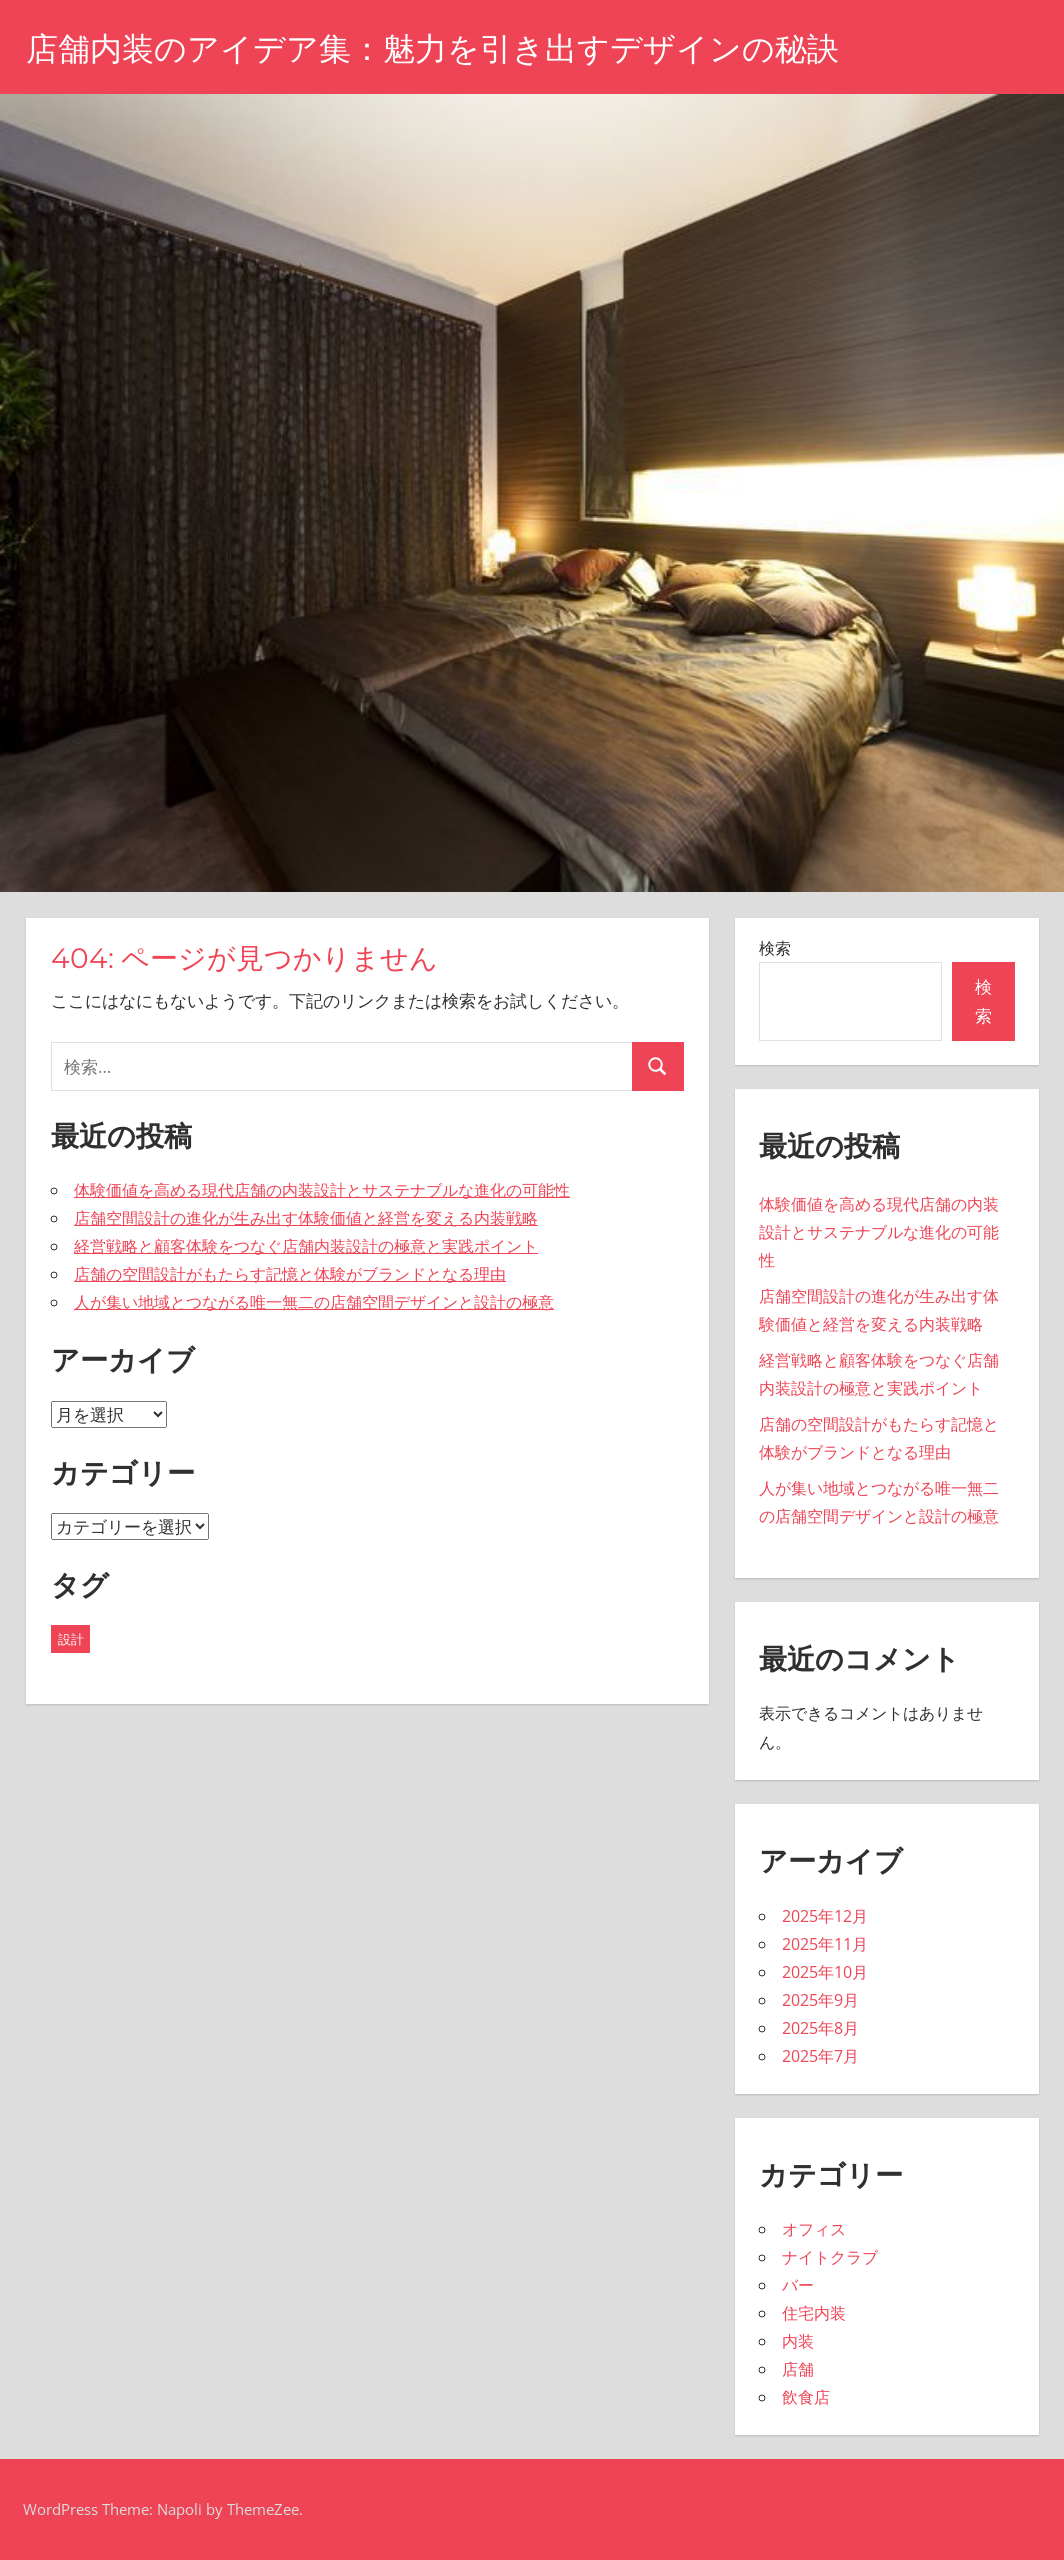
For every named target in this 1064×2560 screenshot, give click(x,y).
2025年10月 (825, 1972)
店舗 (798, 2369)
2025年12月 (825, 1916)
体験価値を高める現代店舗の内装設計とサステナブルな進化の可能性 (322, 1190)
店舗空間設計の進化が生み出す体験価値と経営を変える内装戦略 (306, 1218)
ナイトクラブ (830, 2257)
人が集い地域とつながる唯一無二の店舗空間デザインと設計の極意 (314, 1302)
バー (798, 2285)
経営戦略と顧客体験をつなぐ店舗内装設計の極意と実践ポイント (306, 1246)
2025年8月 (820, 2028)
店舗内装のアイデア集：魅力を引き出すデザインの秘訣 (432, 48)
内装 (798, 2341)
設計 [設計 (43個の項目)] (71, 1639)
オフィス (814, 2229)
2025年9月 (820, 2000)
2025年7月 (820, 2056)
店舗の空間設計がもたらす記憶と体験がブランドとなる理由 (290, 1274)
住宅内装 (814, 2313)
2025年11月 (825, 1944)
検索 (775, 948)
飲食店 (806, 2397)
